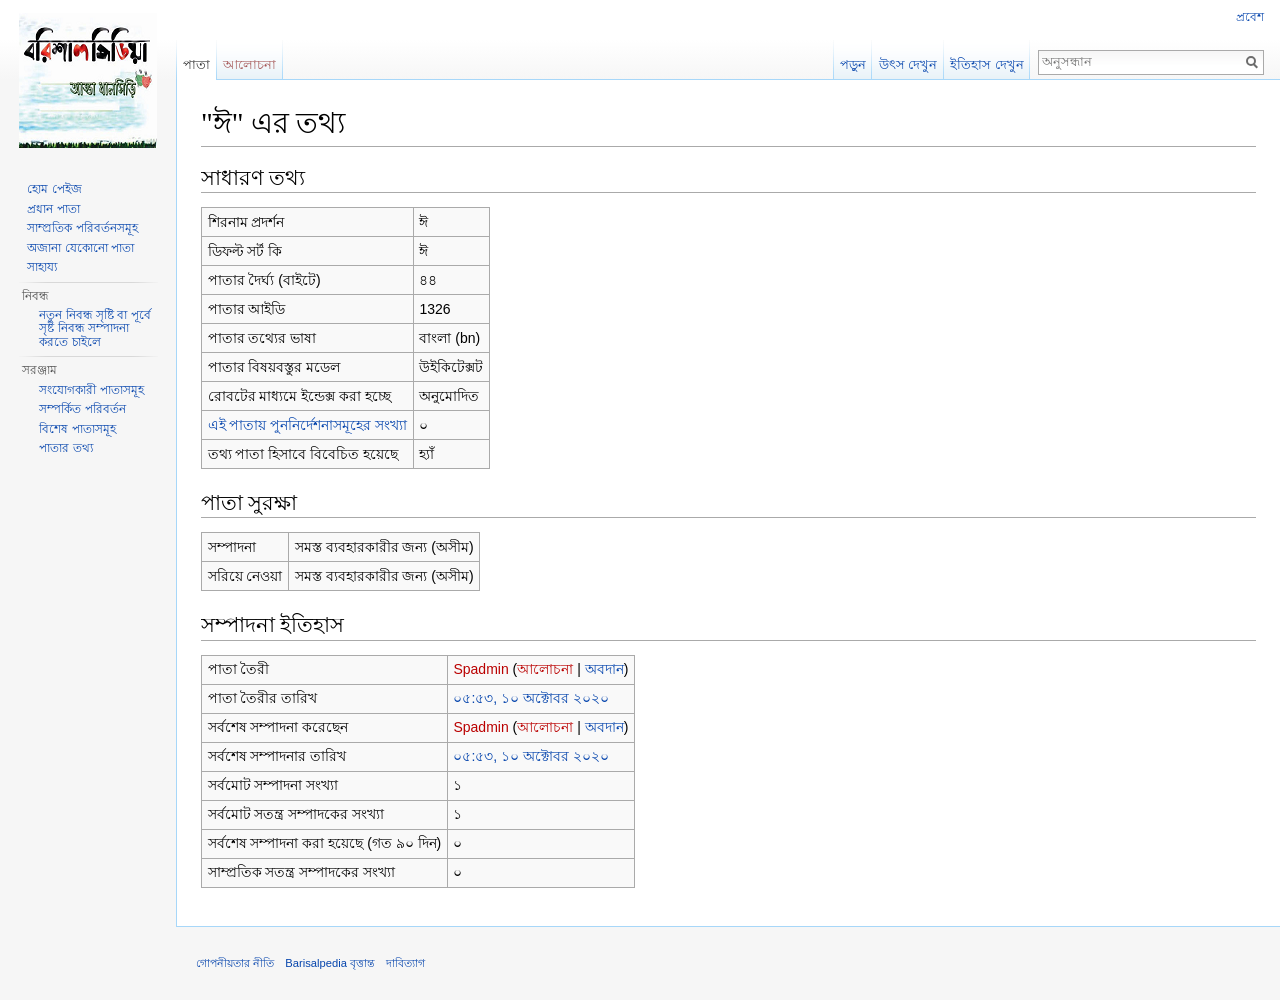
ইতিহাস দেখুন (987, 64)
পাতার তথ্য (65, 448)
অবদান (604, 669)
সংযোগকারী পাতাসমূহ (91, 390)
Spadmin (480, 669)
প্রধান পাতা (53, 209)
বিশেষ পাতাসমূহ (77, 429)
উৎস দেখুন (908, 64)
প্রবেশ (1250, 17)
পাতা (196, 64)
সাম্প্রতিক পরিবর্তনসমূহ (82, 228)
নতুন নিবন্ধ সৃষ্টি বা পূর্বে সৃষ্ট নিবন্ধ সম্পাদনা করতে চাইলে (94, 328)
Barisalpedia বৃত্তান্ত (330, 963)
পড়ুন (853, 64)
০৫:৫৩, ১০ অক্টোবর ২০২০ (530, 698)
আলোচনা (545, 669)
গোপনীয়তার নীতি (235, 963)
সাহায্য (42, 267)
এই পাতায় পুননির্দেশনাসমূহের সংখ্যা (308, 425)
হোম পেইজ (54, 189)
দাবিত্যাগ (405, 963)
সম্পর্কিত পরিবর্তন (82, 409)
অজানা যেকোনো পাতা (80, 248)
